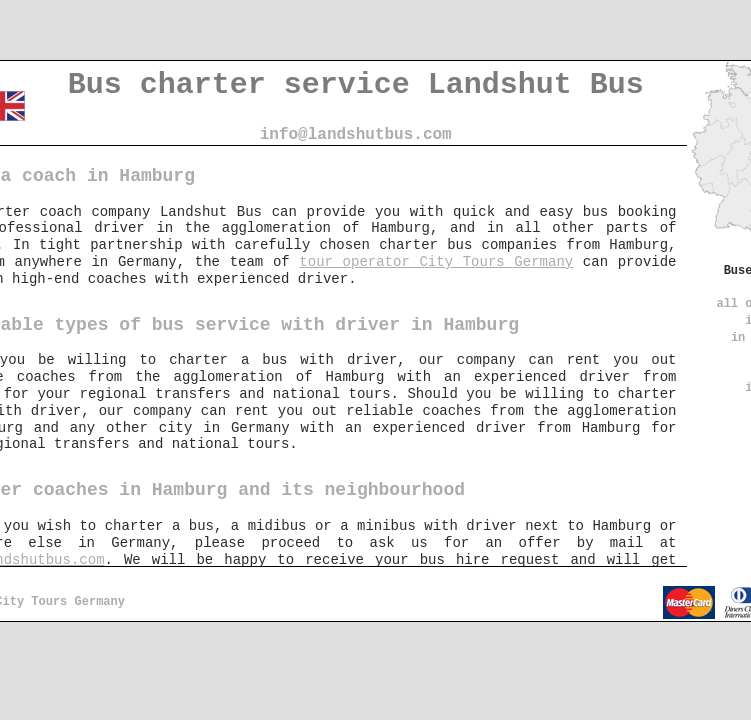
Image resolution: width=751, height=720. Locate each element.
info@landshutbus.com (356, 135)
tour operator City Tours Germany (436, 262)
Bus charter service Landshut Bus (356, 85)
